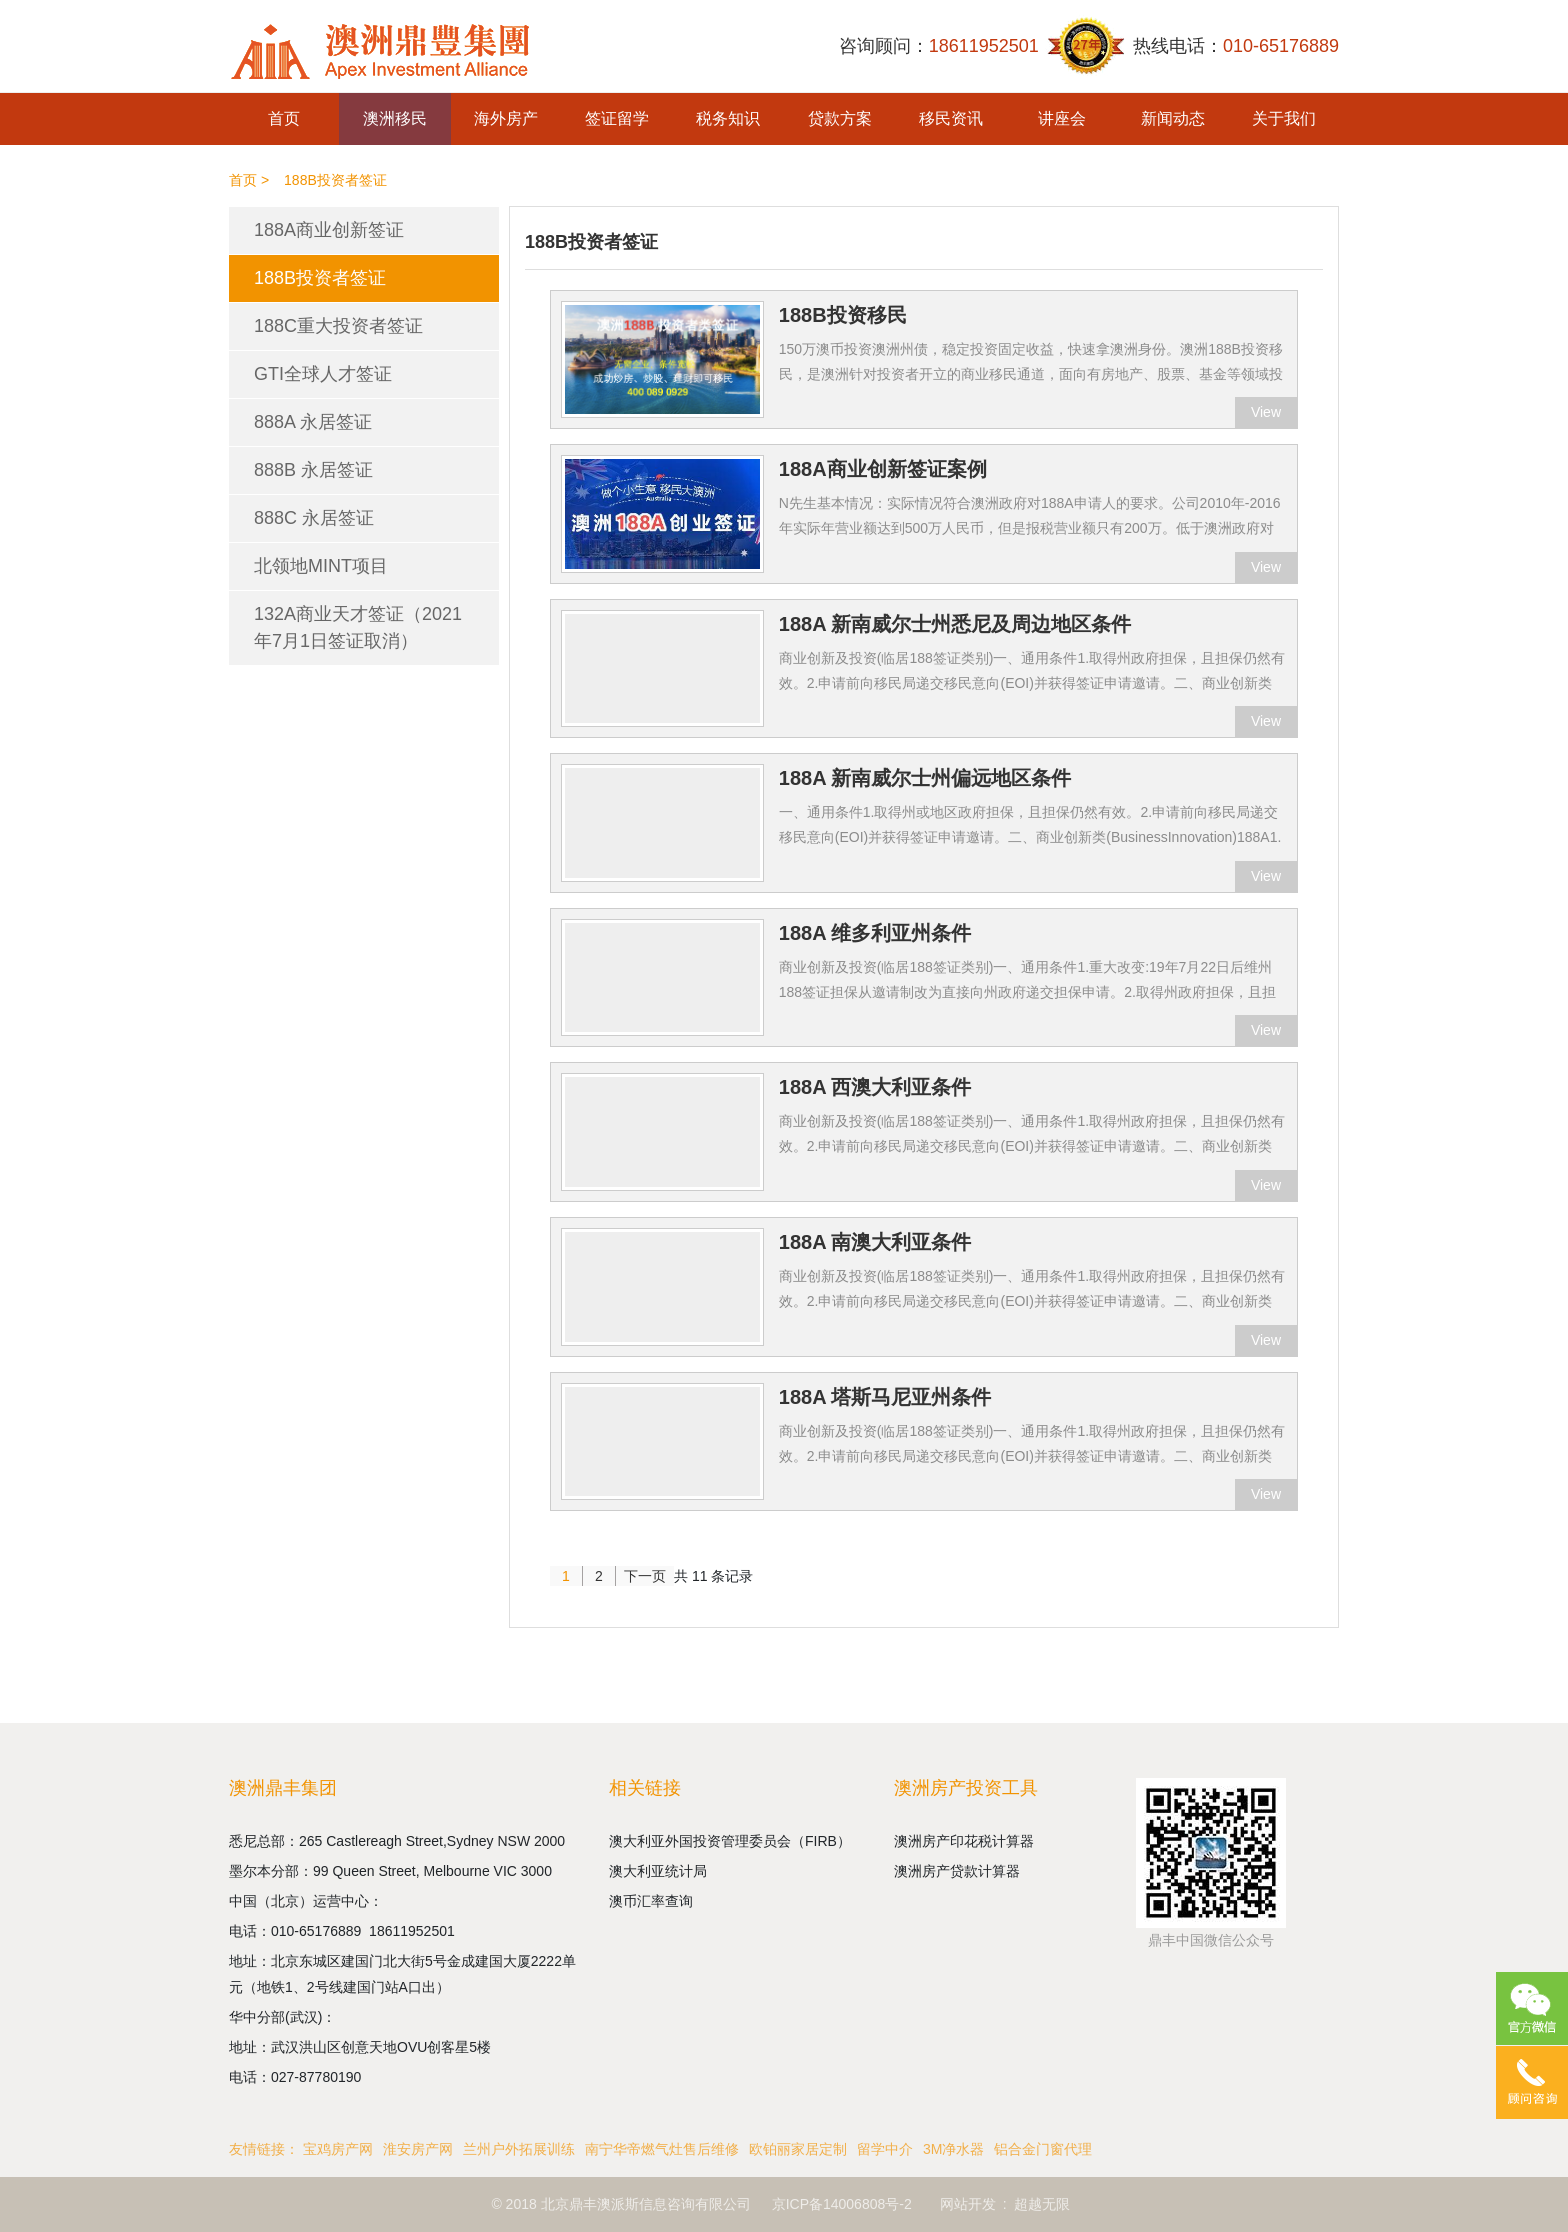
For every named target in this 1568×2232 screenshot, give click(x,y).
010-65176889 (320, 1931)
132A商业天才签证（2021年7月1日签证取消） (358, 627)
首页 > (249, 180)
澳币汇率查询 (651, 1901)
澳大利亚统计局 (658, 1871)
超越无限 (1042, 2204)
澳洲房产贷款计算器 (957, 1871)
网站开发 (968, 2204)
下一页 (645, 1576)
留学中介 (885, 2149)
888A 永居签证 (313, 422)
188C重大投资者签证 (338, 326)
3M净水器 (953, 2149)
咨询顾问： (939, 46)
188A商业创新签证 (329, 230)
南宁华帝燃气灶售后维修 (662, 2149)
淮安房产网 (418, 2149)
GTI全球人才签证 (323, 374)
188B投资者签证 (320, 278)
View (1266, 412)
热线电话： (1236, 46)
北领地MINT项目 (321, 566)
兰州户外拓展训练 (519, 2149)
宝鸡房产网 (338, 2149)
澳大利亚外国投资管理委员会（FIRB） (730, 1841)
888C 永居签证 (314, 518)
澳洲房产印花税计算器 (964, 1841)
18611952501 (414, 1931)
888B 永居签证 (313, 470)
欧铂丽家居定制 (798, 2149)
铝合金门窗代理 (1043, 2149)
